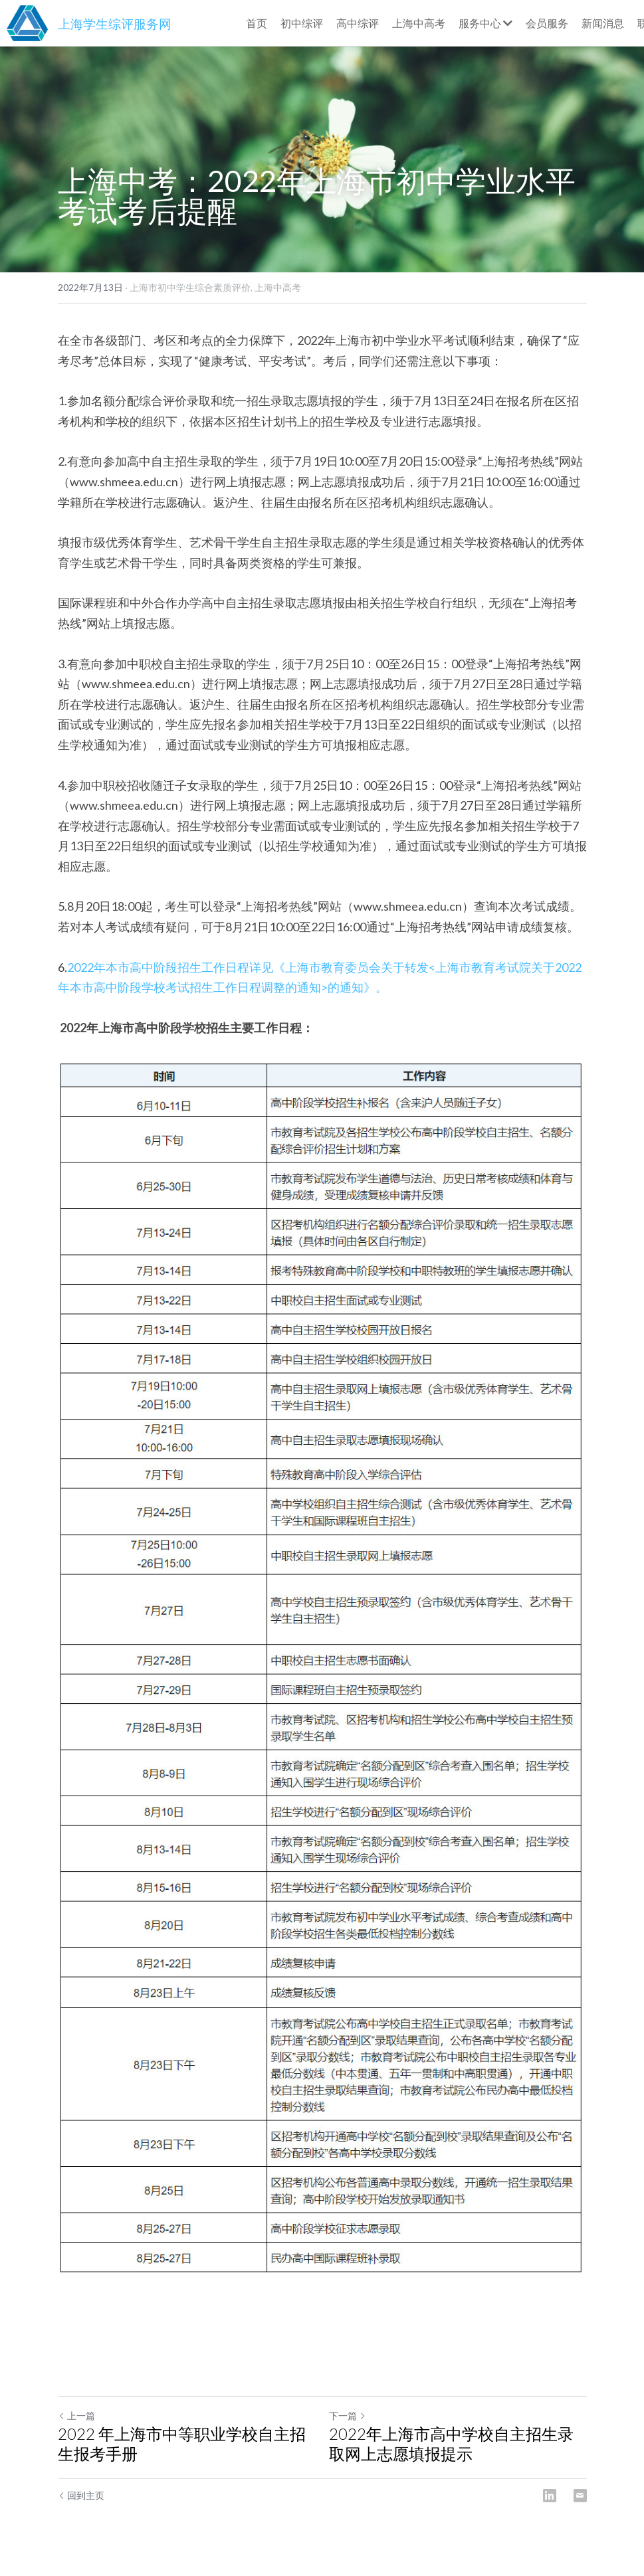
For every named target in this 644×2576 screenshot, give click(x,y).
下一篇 (347, 2415)
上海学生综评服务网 (114, 23)
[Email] (580, 2495)
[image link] (27, 21)
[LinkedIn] (549, 2495)
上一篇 (76, 2415)
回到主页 (81, 2495)
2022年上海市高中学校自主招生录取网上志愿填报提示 (451, 2443)
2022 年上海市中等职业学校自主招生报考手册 (182, 2443)
